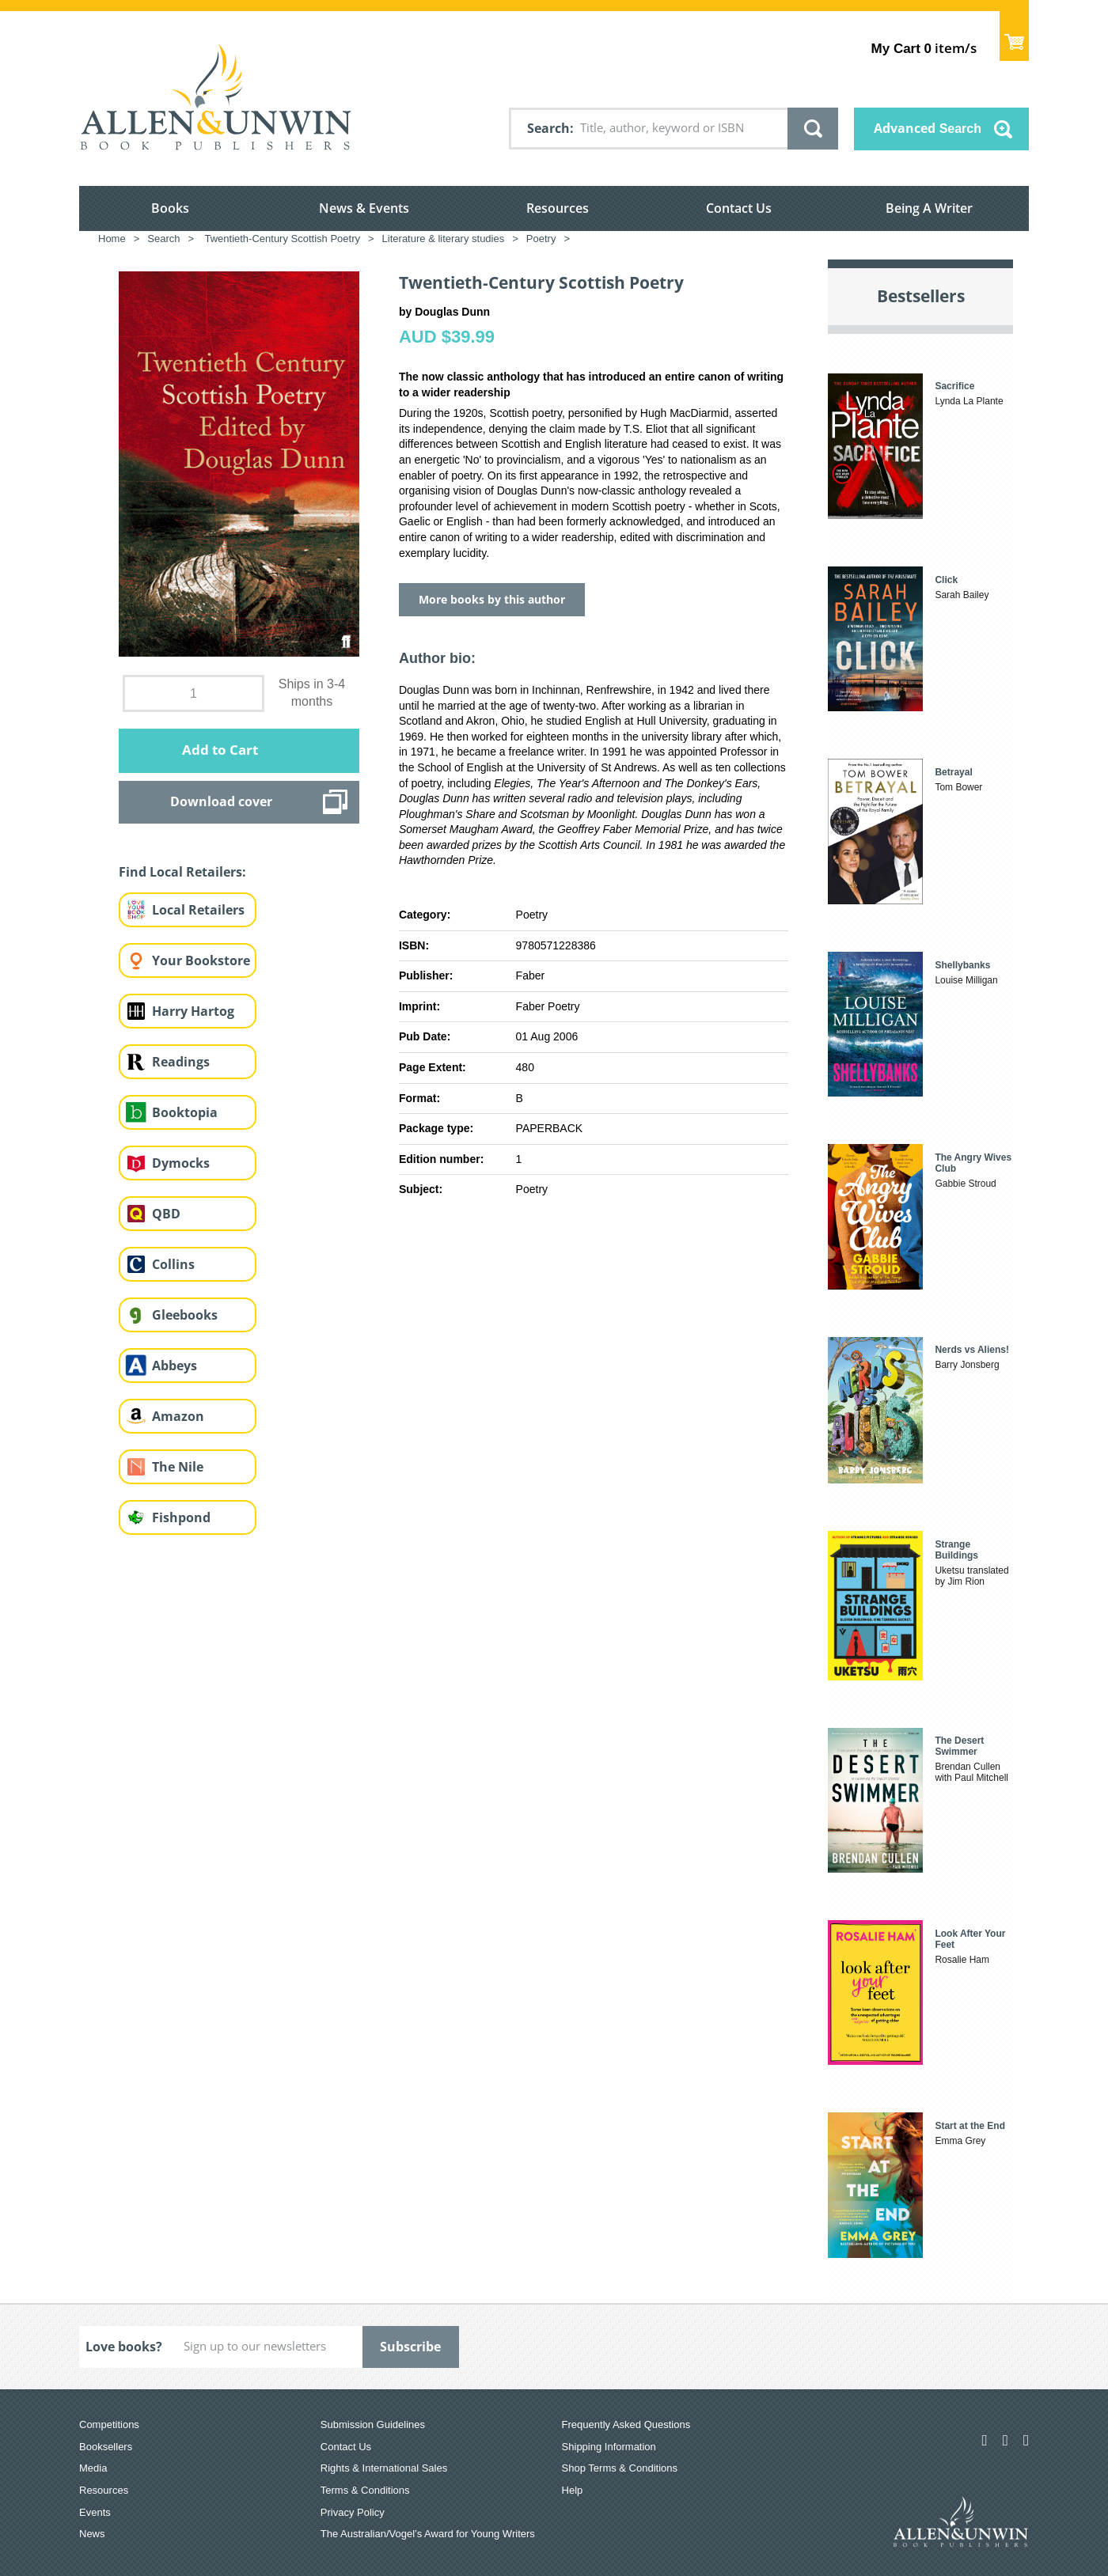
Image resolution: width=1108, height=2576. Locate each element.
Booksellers (105, 2447)
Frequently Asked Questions (626, 2424)
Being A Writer (929, 208)
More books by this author (492, 599)
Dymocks (181, 1163)
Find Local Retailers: (182, 872)
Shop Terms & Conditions (619, 2468)
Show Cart (1014, 36)
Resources (557, 208)
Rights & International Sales (384, 2468)
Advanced (927, 128)
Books (170, 208)
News (92, 2534)
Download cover (221, 801)
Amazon (178, 1416)
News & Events (364, 208)
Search (548, 128)
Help (572, 2490)
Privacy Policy (353, 2512)
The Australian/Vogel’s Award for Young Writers (428, 2534)
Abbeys (174, 1365)
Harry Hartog (193, 1011)
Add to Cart (220, 750)
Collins (173, 1264)
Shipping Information (609, 2447)
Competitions (109, 2424)
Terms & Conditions (365, 2490)
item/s (924, 48)
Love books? (123, 2346)
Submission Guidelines (373, 2424)
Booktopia (185, 1112)
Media (93, 2468)
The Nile (177, 1467)
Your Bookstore (201, 960)
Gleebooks (185, 1315)
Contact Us (739, 208)
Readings (181, 1061)
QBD (166, 1213)
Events (95, 2512)
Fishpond (181, 1517)
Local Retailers (198, 910)
